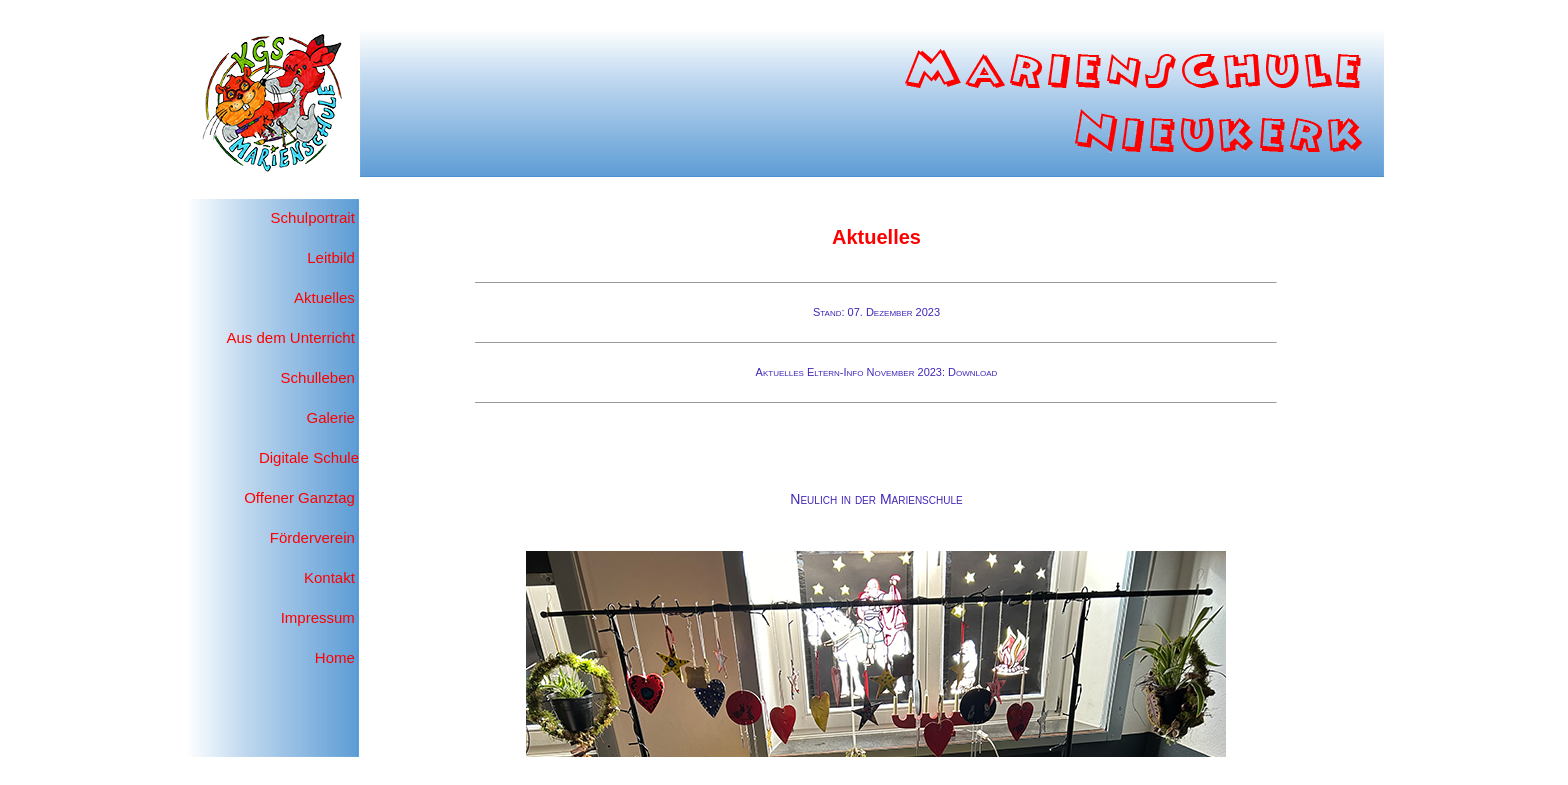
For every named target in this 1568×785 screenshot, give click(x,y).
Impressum (318, 617)
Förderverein (312, 537)
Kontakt (329, 577)
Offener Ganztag (299, 497)
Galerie (332, 417)
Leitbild (331, 257)
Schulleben (318, 377)
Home (337, 657)
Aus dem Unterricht (290, 337)
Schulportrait (313, 217)
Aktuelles (324, 297)
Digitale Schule (309, 457)
